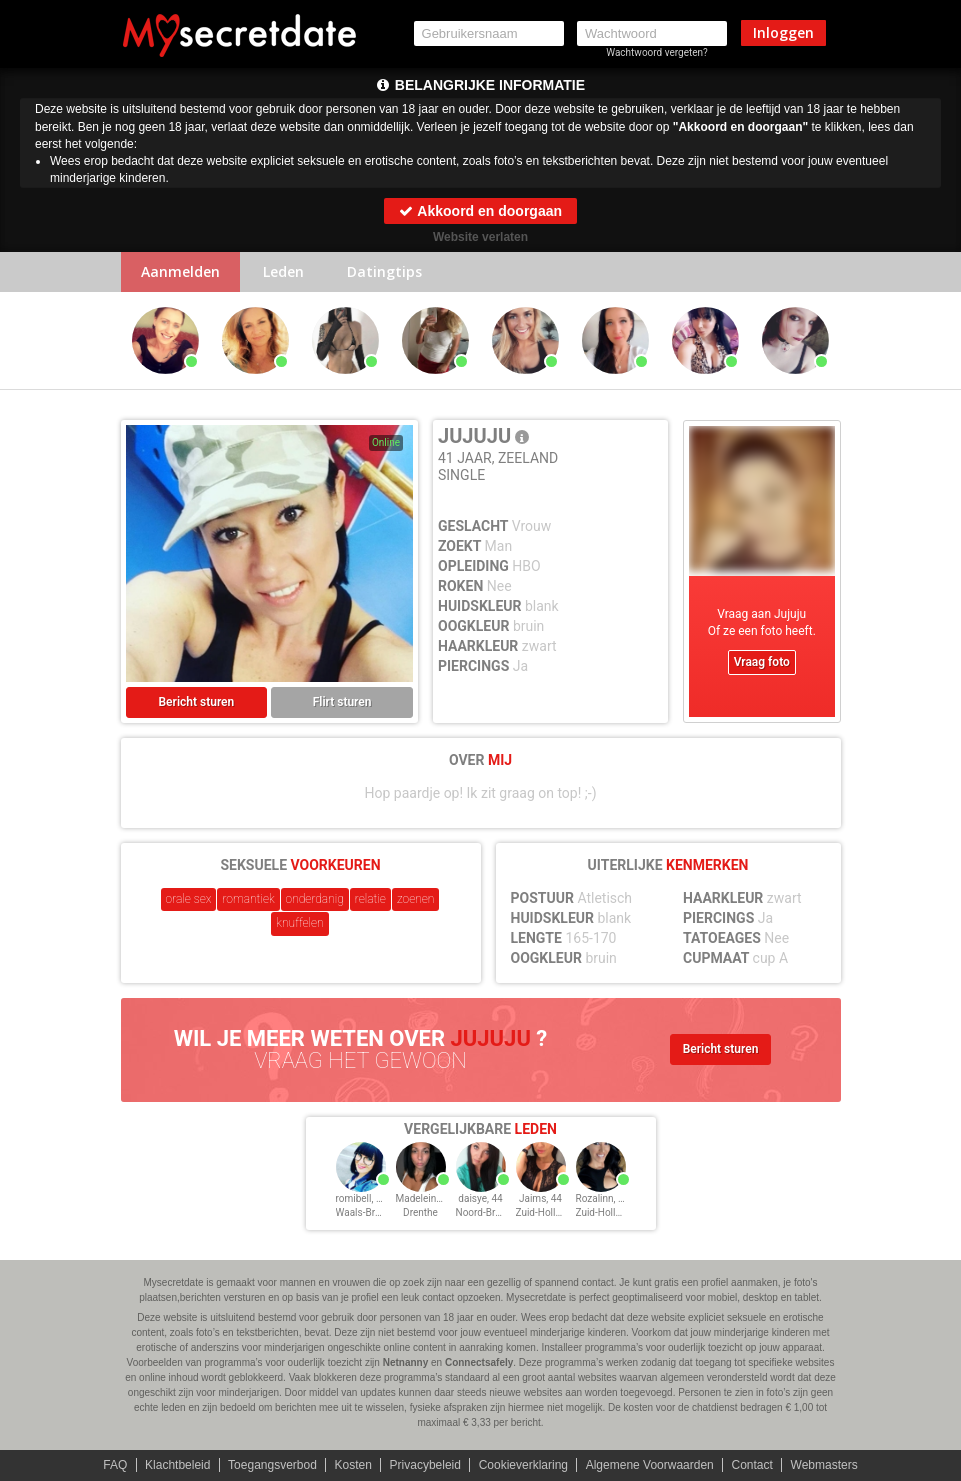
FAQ (115, 1465)
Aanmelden (180, 271)
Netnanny (406, 1362)
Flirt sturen (342, 702)
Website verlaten (480, 237)
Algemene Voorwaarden (650, 1465)
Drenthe (420, 1212)
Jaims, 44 (540, 1198)
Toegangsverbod (272, 1465)
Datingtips (384, 271)
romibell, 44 (362, 1198)
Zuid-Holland (544, 1212)
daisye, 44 (480, 1198)
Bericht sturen (197, 702)
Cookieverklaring (523, 1465)
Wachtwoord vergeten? (657, 52)
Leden (283, 271)
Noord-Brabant (488, 1212)
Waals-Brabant (368, 1212)
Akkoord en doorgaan (480, 211)
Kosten (353, 1465)
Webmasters (824, 1465)
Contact (751, 1465)
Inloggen (783, 32)
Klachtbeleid (177, 1465)
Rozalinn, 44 (603, 1198)
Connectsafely (479, 1362)
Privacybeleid (425, 1465)
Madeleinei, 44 (428, 1198)
